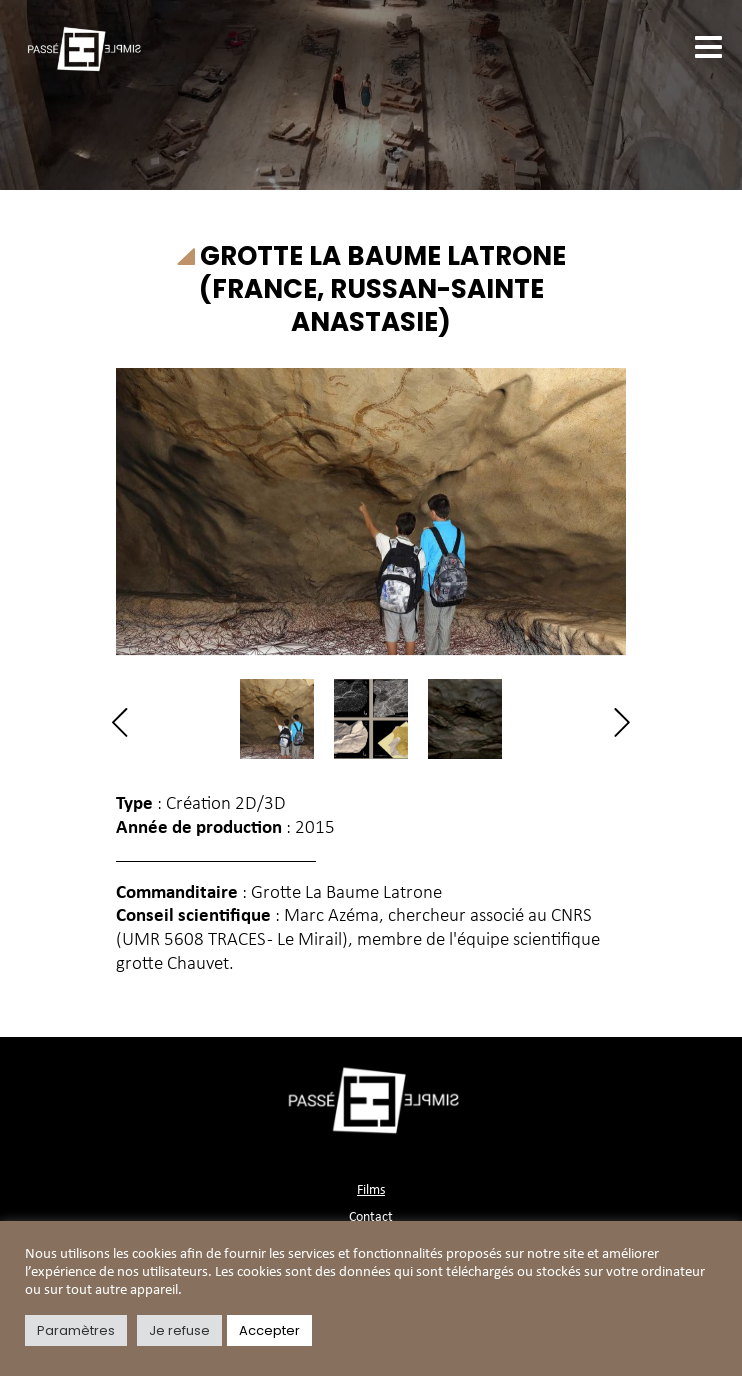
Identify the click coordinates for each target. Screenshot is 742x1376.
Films (371, 1190)
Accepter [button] (269, 1330)
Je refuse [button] (179, 1330)
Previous (126, 722)
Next (615, 722)
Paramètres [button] (76, 1330)
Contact (371, 1217)
